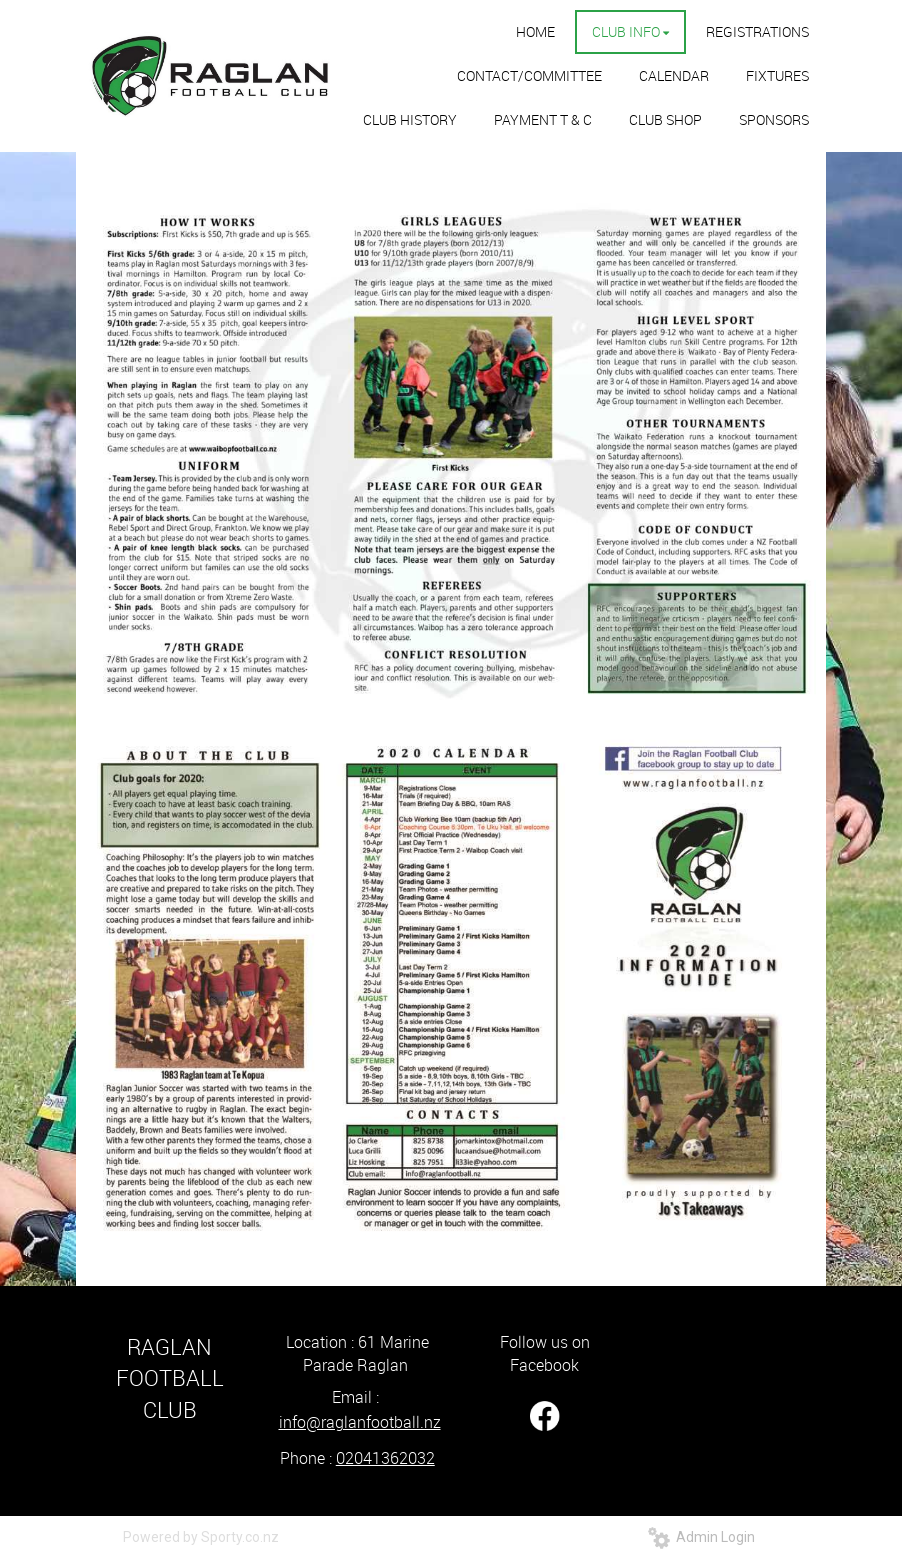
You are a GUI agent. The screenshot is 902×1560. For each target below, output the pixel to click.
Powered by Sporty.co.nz (201, 1537)
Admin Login (701, 1537)
